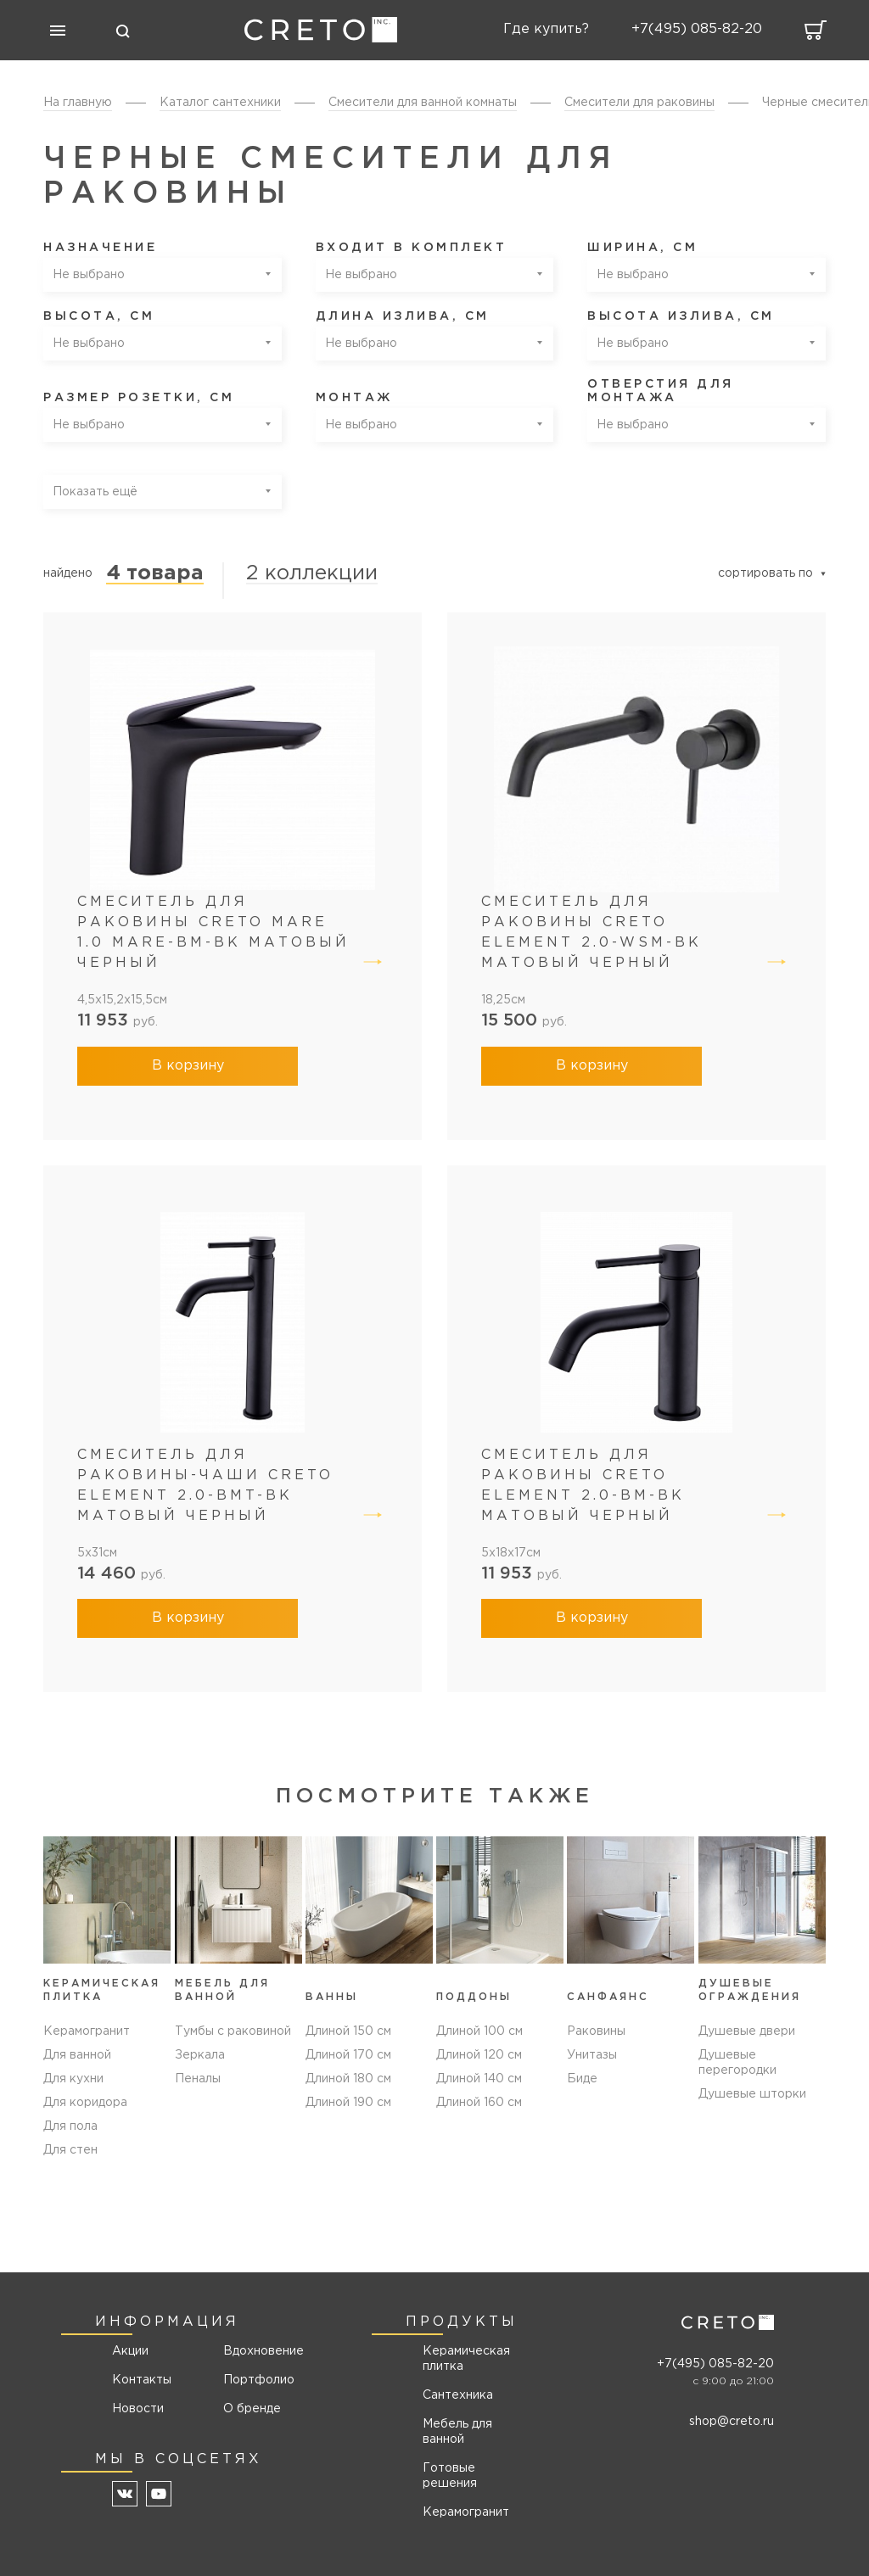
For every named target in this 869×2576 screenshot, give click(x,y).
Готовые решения (450, 2476)
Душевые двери (746, 2031)
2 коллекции (312, 573)
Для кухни (73, 2079)
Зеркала (200, 2055)
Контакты (141, 2380)
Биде (582, 2079)
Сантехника (458, 2395)
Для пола (70, 2126)
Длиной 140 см (479, 2079)
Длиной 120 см (479, 2055)
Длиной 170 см (348, 2055)
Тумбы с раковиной (233, 2031)
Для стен (70, 2150)
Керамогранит (86, 2031)
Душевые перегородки (737, 2063)
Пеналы (198, 2079)
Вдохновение (257, 2351)
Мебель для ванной (457, 2432)
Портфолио (257, 2380)
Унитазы (592, 2055)
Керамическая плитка (466, 2359)
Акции (130, 2351)
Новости (138, 2409)
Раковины (596, 2031)
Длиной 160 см (479, 2103)
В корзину (188, 1065)
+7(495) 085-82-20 (715, 2364)
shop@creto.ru (731, 2422)
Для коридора (85, 2103)
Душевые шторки (752, 2094)
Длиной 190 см (348, 2103)
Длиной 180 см (348, 2079)
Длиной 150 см (348, 2031)
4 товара (155, 573)
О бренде (252, 2409)
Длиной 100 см (479, 2031)
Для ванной (77, 2055)
